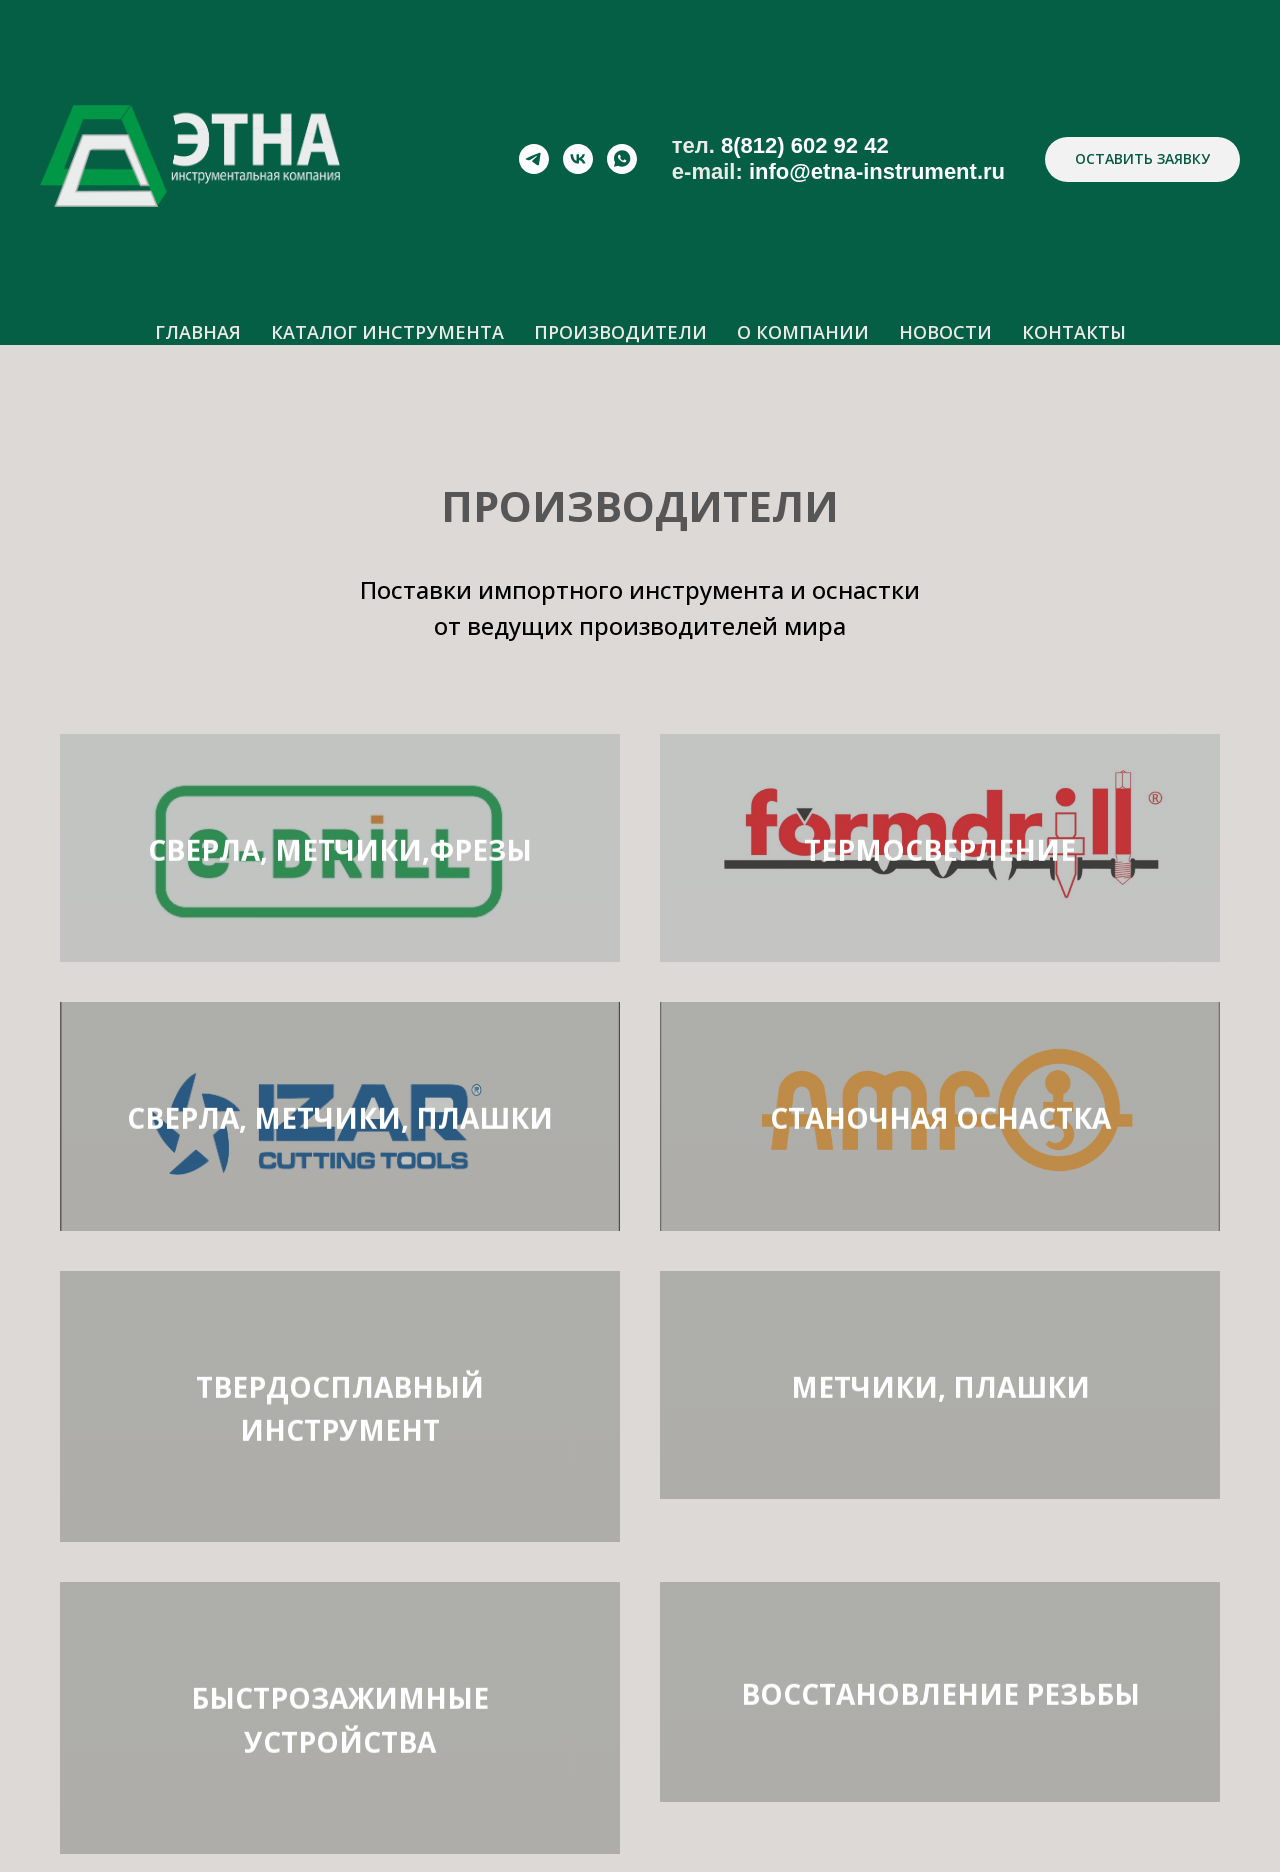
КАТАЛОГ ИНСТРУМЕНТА (387, 332)
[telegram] (534, 159)
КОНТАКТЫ (1074, 332)
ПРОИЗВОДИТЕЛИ (620, 332)
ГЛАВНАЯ (198, 332)
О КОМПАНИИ (803, 332)
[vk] (578, 159)
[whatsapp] (622, 159)
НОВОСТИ (945, 332)
